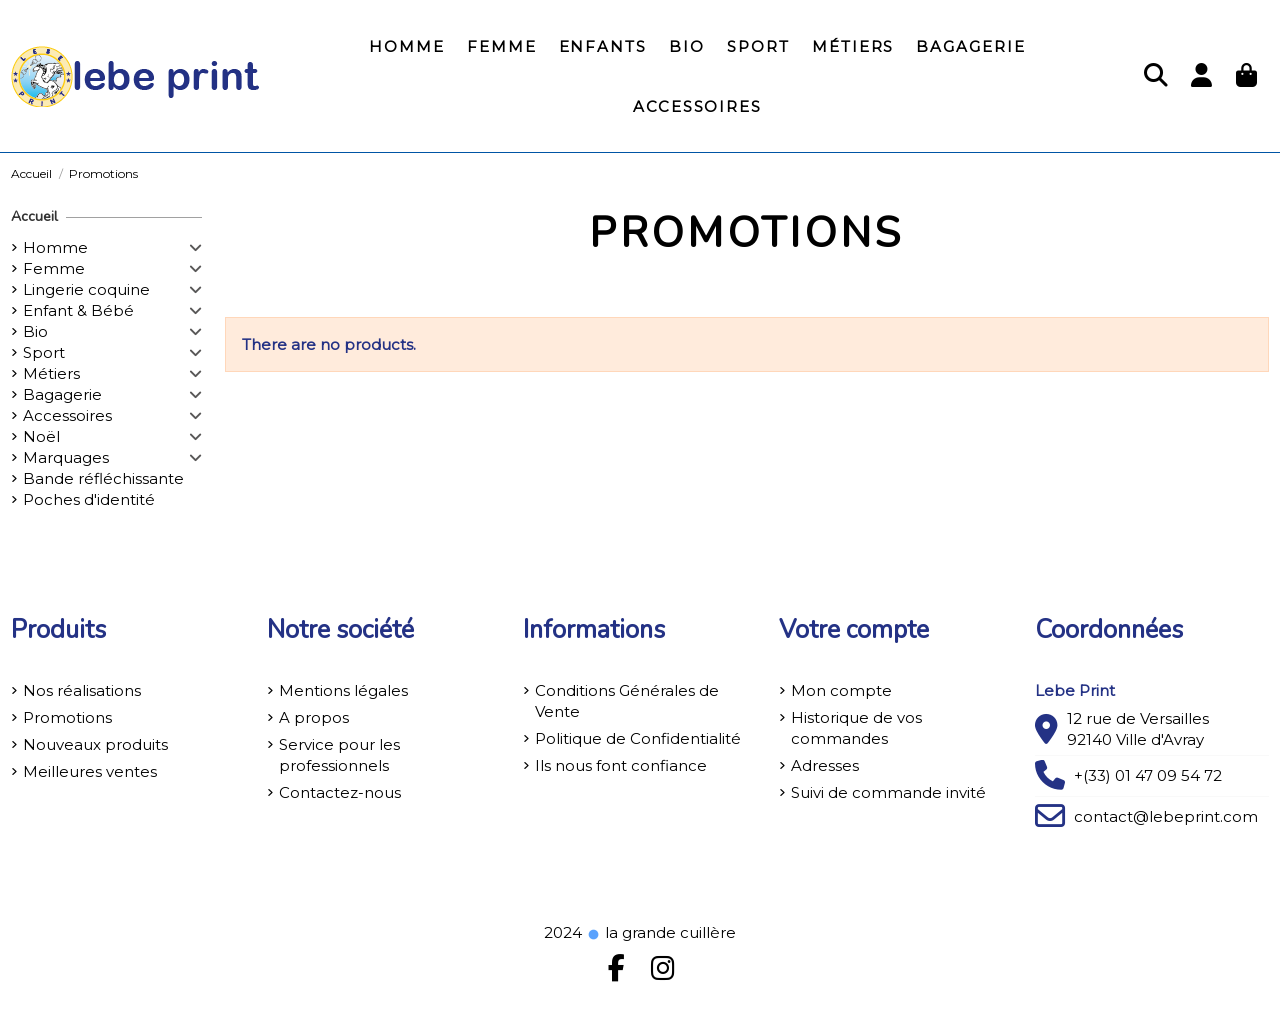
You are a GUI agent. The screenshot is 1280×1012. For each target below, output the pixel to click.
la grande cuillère (661, 932)
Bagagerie (62, 394)
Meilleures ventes (90, 771)
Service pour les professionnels (339, 755)
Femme (54, 268)
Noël (41, 436)
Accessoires (67, 415)
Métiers (51, 373)
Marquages (66, 457)
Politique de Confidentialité (638, 738)
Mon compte (841, 690)
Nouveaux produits (95, 744)
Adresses (825, 765)
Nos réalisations (82, 690)
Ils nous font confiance (621, 765)
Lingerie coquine (86, 289)
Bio (35, 331)
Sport (44, 352)
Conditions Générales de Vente (627, 701)
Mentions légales (343, 690)
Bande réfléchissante (103, 478)
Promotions (67, 717)
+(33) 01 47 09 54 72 (1148, 775)
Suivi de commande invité (888, 792)
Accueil (34, 216)
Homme (55, 247)
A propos (314, 717)
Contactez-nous (340, 792)
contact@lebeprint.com (1166, 816)
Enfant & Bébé (78, 310)
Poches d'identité (89, 499)
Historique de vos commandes (856, 728)
